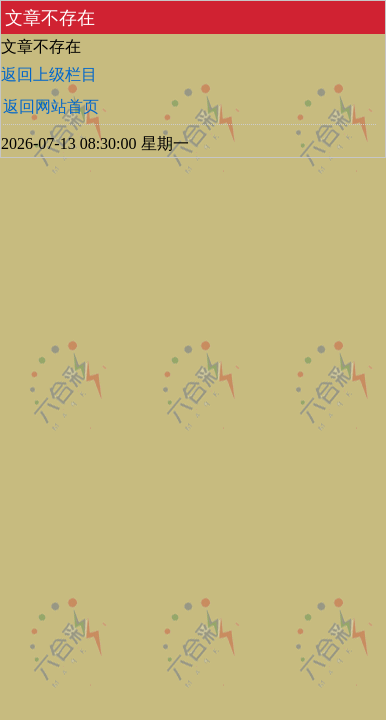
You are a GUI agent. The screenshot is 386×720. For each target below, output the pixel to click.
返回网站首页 (51, 106)
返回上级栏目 (49, 74)
